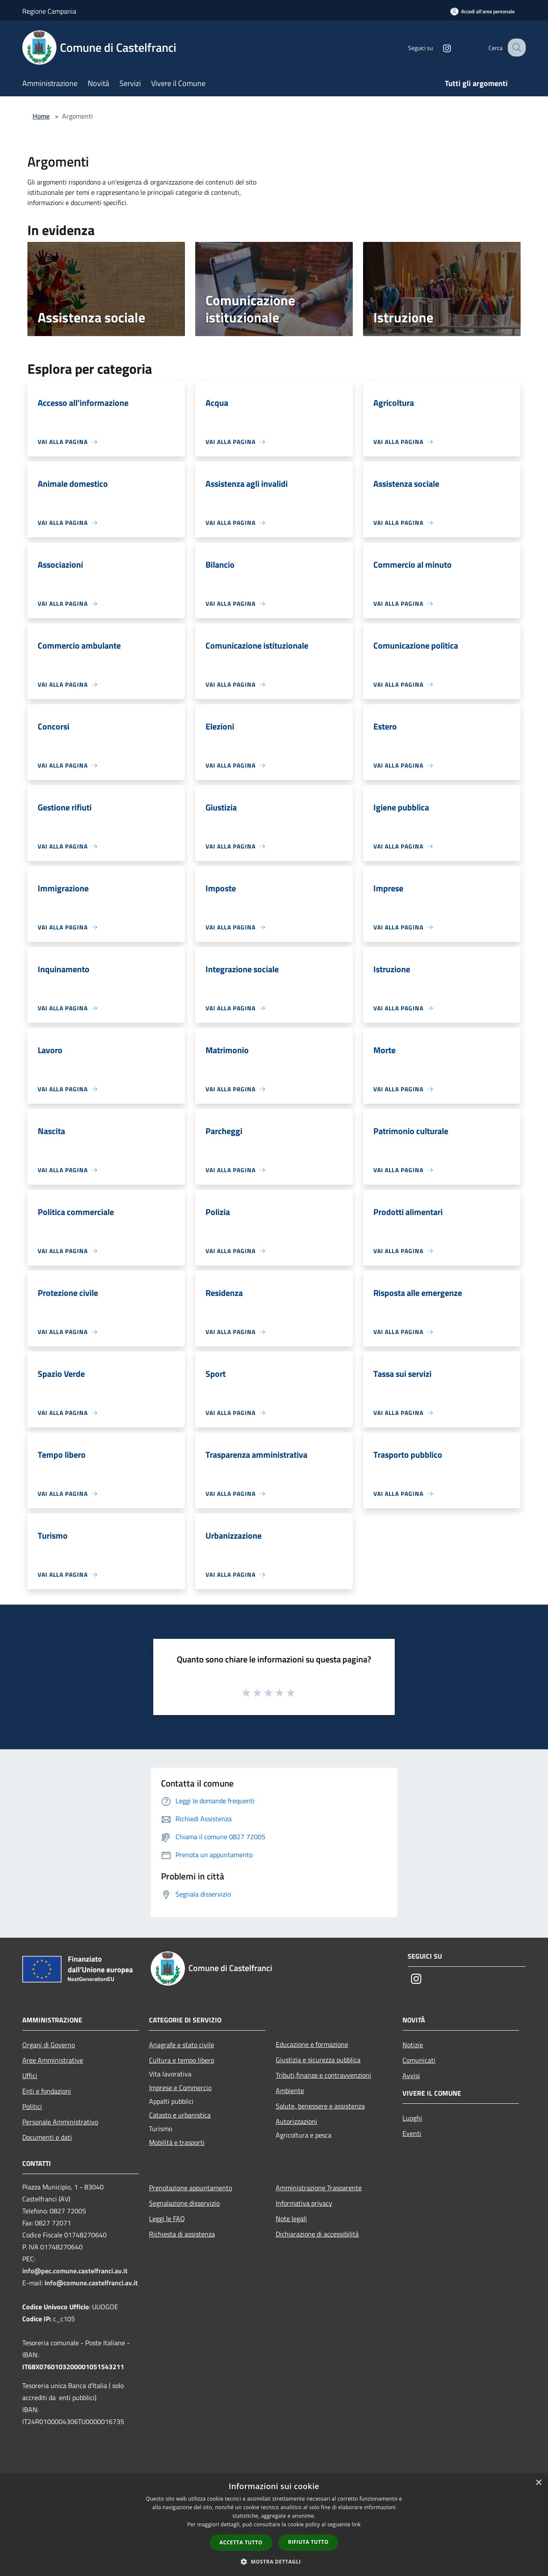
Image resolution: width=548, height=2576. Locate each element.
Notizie (412, 2045)
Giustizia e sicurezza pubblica (318, 2060)
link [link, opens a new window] (356, 2524)
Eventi (411, 2133)
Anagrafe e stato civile (181, 2045)
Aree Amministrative (52, 2060)
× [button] (538, 2483)
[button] (274, 2561)
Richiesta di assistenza (182, 2234)
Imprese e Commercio (180, 2087)
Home (41, 116)
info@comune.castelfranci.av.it (91, 2283)
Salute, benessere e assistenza (320, 2106)
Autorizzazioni (296, 2121)
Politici (32, 2106)
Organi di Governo (48, 2045)
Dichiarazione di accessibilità (317, 2234)
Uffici (29, 2075)
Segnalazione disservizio (184, 2203)
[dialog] (274, 2525)
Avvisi (411, 2075)
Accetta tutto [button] (241, 2542)
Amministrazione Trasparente (319, 2188)
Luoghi (412, 2118)
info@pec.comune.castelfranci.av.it (75, 2271)
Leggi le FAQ (167, 2218)
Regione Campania (49, 11)
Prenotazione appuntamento (190, 2188)
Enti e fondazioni (46, 2091)
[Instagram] (439, 47)
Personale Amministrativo (60, 2122)
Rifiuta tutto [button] (308, 2542)
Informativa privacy (304, 2203)
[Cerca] (515, 47)
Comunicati (418, 2060)
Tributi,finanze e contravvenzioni (323, 2075)
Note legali (291, 2218)
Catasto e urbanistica (180, 2115)
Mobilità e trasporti (177, 2142)
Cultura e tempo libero (181, 2060)
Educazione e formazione (312, 2044)
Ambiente (290, 2090)
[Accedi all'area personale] (482, 11)
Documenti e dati (47, 2137)
